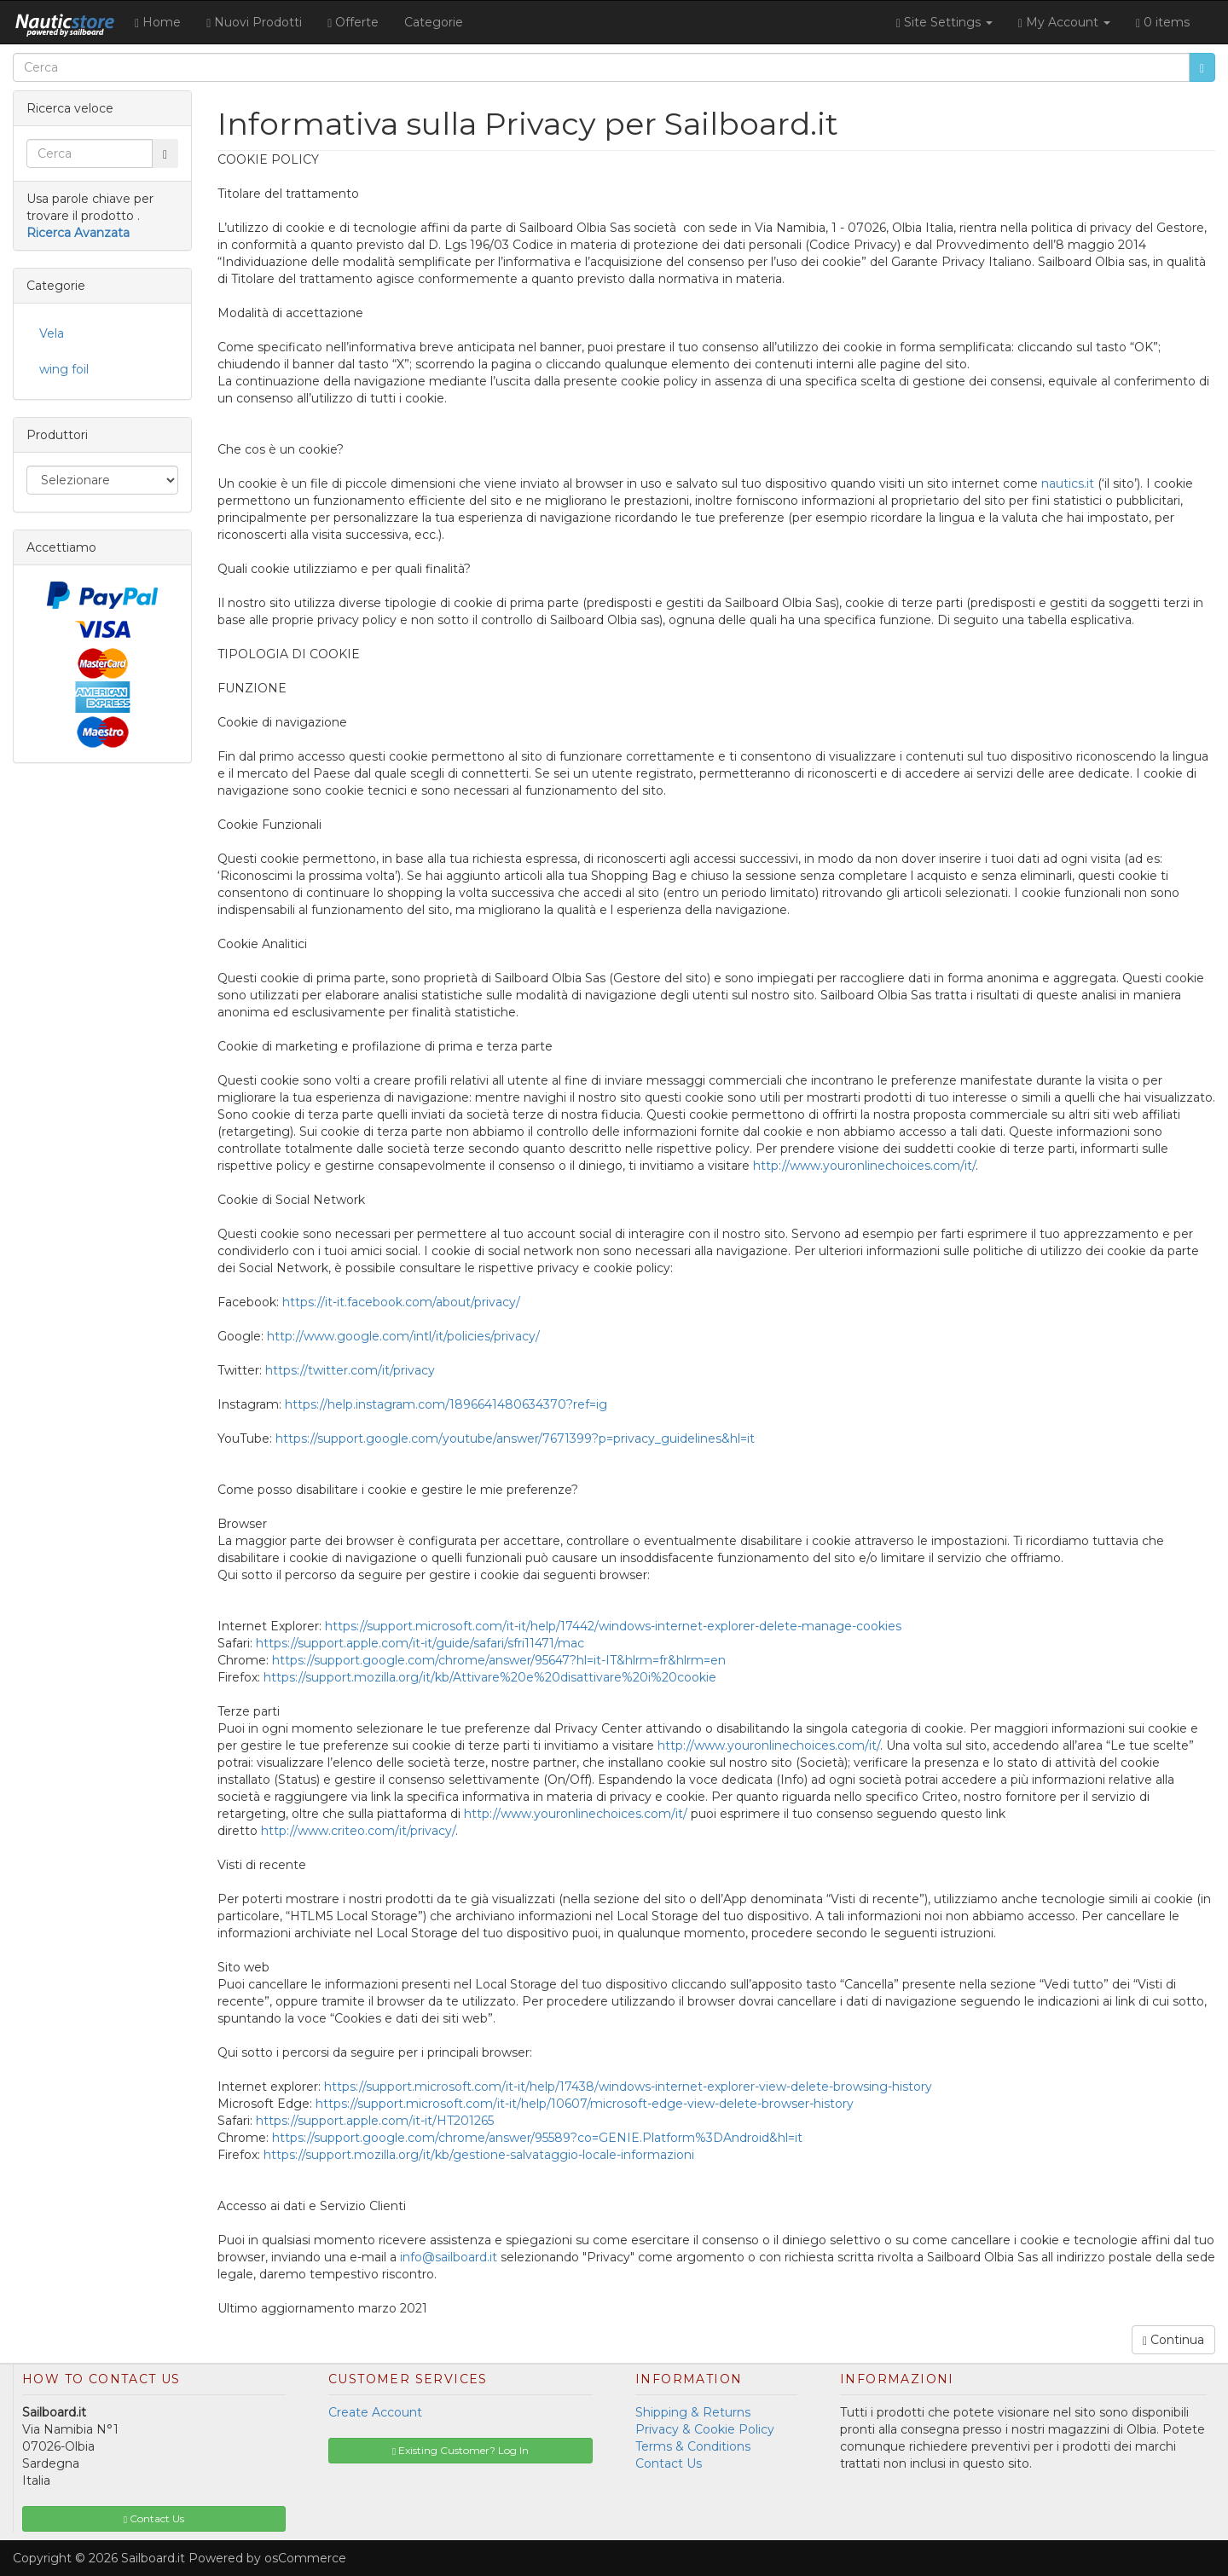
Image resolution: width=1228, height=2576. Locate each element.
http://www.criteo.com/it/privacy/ (358, 1830)
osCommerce (305, 2558)
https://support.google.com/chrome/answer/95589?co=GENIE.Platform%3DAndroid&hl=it (537, 2137)
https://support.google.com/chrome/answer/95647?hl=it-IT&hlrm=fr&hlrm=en (499, 1660)
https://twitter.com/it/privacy (350, 1370)
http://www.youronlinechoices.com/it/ (864, 1165)
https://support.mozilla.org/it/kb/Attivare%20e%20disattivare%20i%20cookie (490, 1677)
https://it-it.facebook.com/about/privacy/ (401, 1302)
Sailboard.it (153, 2558)
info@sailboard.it (448, 2257)
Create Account (375, 2412)
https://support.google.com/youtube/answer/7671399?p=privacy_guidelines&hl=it (515, 1438)
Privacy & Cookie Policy (704, 2429)
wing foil (64, 369)
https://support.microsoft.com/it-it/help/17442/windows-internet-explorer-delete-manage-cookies (613, 1626)
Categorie (433, 22)
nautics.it (1067, 483)
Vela (51, 333)
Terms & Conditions (692, 2446)
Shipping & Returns (692, 2412)
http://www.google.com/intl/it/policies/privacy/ (403, 1336)
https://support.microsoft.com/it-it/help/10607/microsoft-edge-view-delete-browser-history (585, 2103)
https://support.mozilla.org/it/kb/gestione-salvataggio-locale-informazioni (479, 2154)
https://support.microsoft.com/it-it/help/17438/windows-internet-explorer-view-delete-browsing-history (628, 2086)
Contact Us (668, 2463)
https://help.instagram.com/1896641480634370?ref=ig (446, 1404)
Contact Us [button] (154, 2518)
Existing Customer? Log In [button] (460, 2450)
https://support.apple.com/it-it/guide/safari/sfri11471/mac (420, 1643)
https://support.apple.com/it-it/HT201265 (375, 2120)
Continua (1173, 2339)
